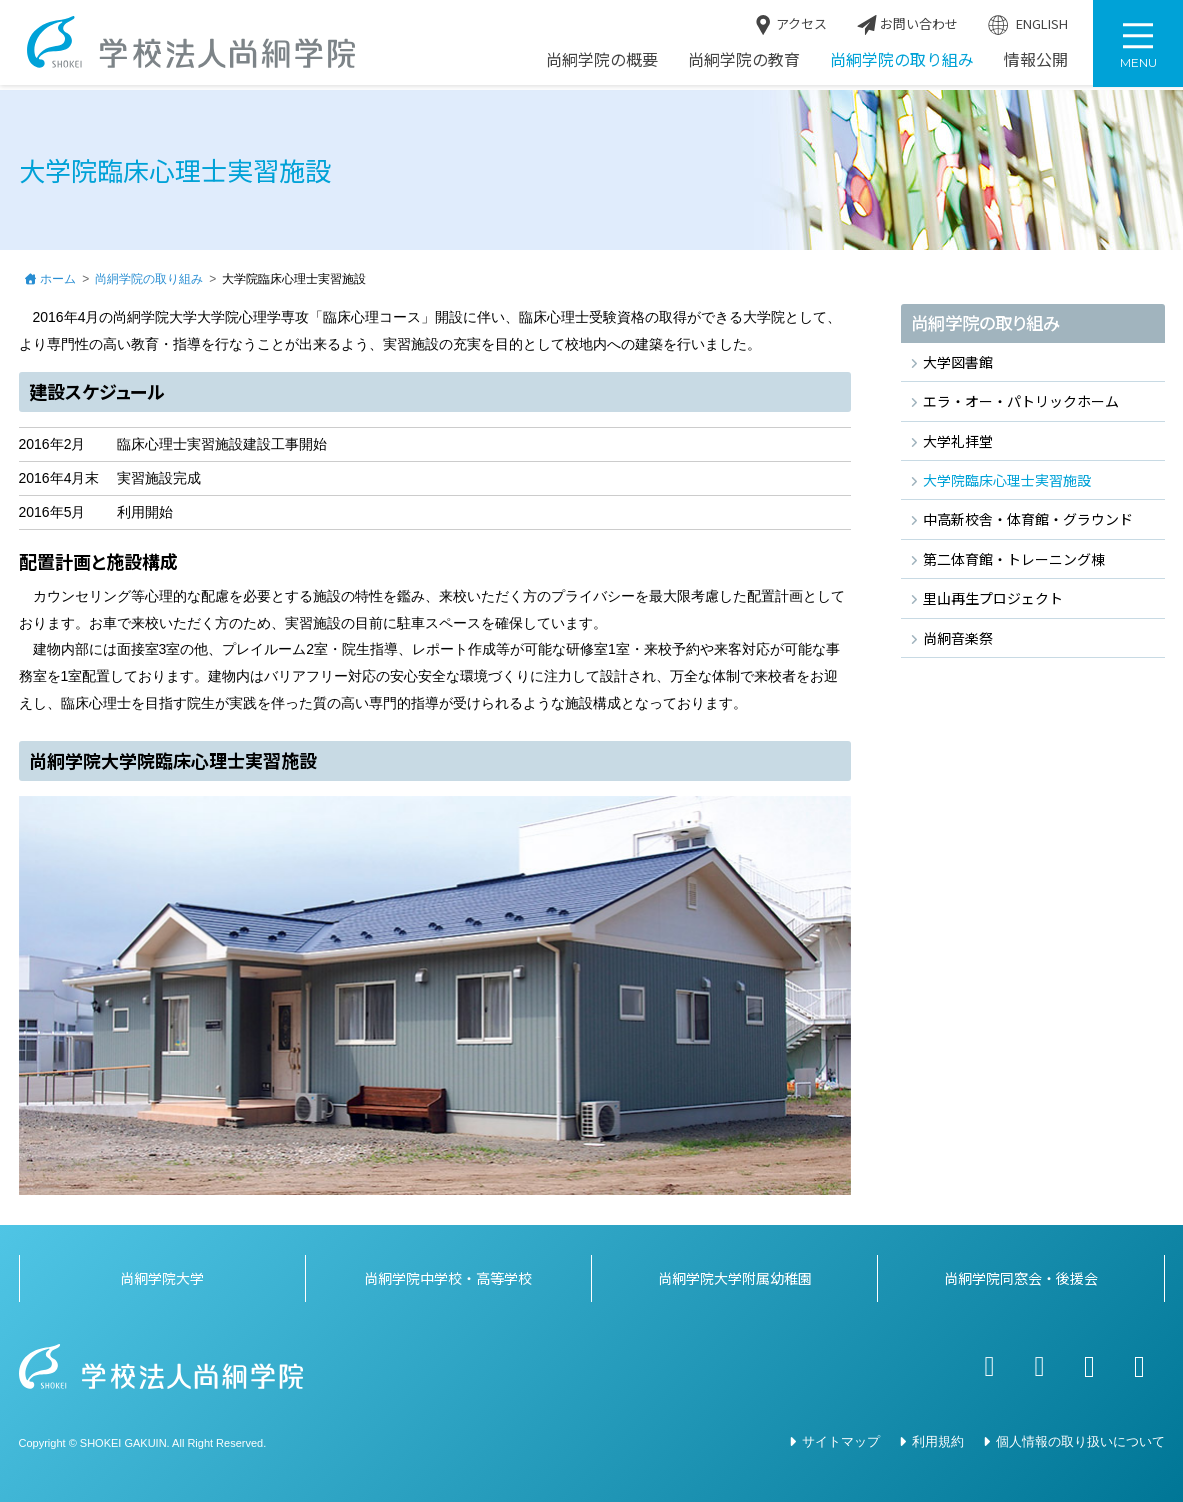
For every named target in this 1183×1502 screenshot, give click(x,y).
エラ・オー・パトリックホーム (1021, 402)
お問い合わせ (907, 28)
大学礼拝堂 (958, 441)
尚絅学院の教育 (744, 62)
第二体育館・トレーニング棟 (1014, 560)
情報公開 (1036, 62)
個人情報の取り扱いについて (1080, 1441)
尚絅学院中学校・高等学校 (448, 1278)
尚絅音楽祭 (958, 638)
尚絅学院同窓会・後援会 (1021, 1278)
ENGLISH (1028, 28)
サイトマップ (841, 1441)
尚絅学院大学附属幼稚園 (735, 1278)
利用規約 (938, 1441)
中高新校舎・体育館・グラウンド (1028, 520)
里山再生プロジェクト (993, 599)
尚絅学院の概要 (602, 62)
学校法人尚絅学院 (195, 45)
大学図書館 (958, 363)
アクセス (790, 28)
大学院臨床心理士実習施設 (1007, 481)
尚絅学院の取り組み (902, 62)
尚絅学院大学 (162, 1278)
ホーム (58, 279)
